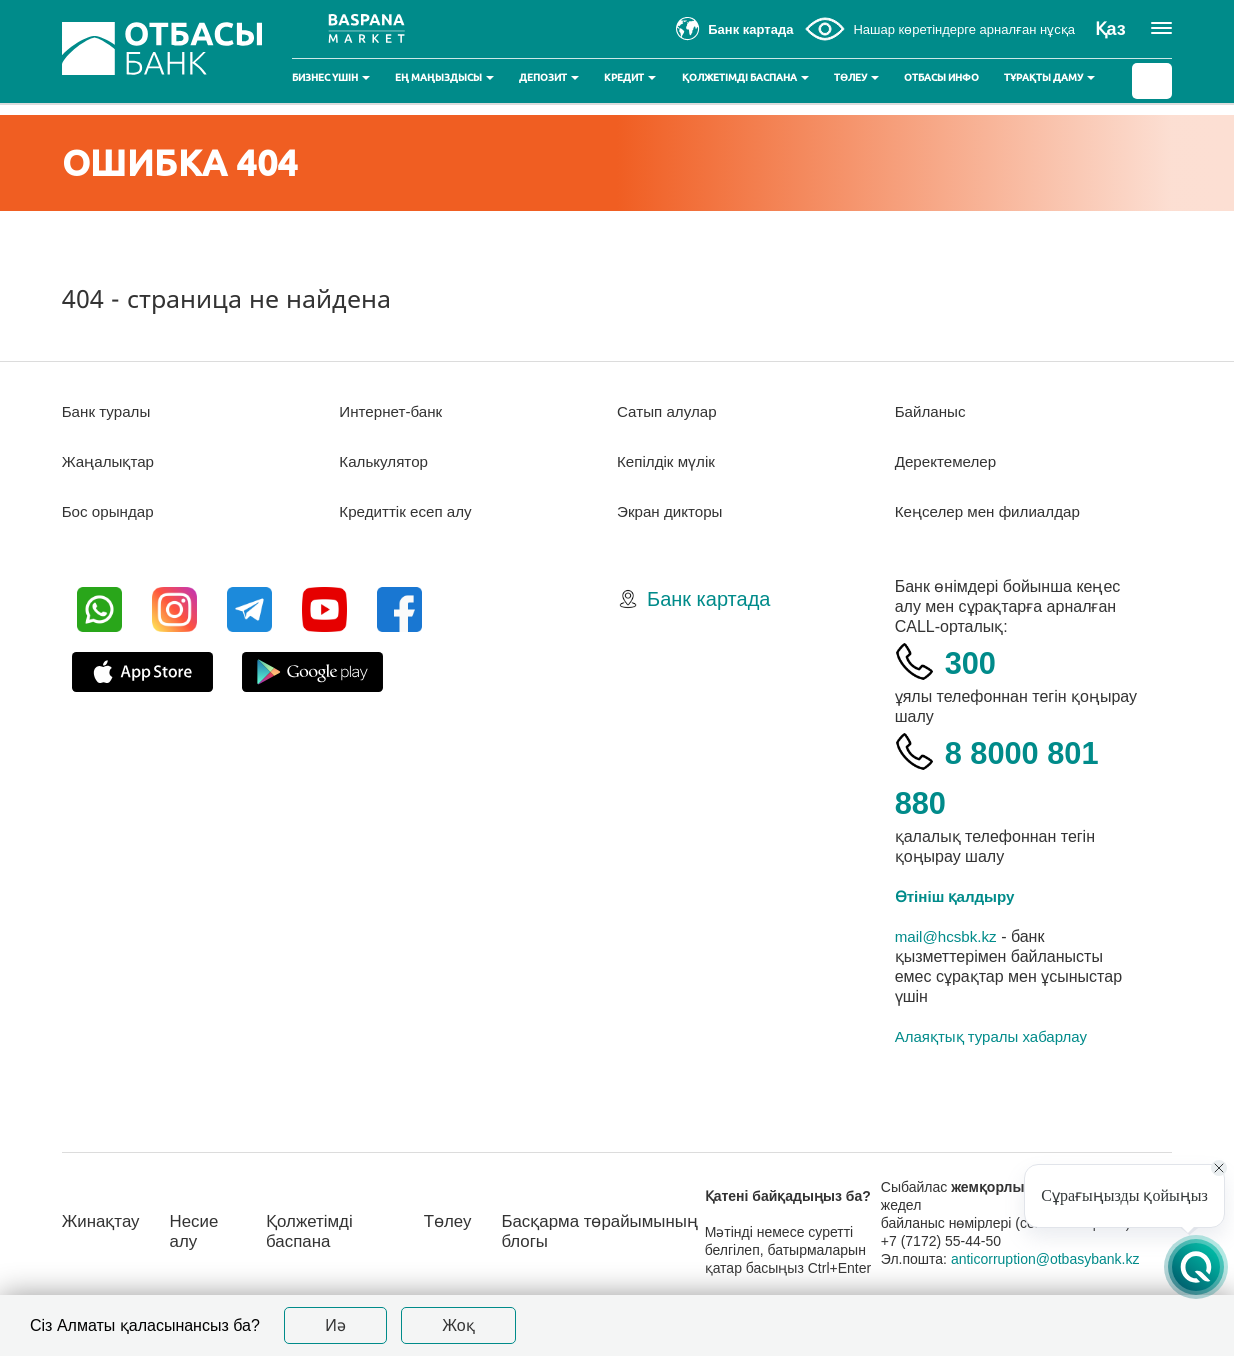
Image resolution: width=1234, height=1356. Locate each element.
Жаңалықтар (111, 461)
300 (974, 661)
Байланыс (932, 411)
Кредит (630, 77)
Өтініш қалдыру (959, 896)
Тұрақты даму (1049, 77)
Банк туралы (109, 411)
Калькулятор (386, 461)
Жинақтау (103, 1221)
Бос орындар (110, 511)
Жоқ (458, 1325)
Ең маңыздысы (444, 77)
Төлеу (856, 77)
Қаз (1110, 29)
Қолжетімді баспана (745, 77)
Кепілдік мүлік (668, 461)
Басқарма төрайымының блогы (601, 1231)
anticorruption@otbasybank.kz (1055, 1259)
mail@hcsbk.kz (949, 936)
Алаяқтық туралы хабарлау (991, 1036)
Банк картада (708, 599)
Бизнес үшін (331, 77)
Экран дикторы (672, 511)
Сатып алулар (669, 411)
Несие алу (201, 1231)
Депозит (549, 77)
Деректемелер (948, 461)
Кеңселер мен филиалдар (993, 511)
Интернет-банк (393, 411)
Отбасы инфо (941, 77)
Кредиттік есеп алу (409, 511)
